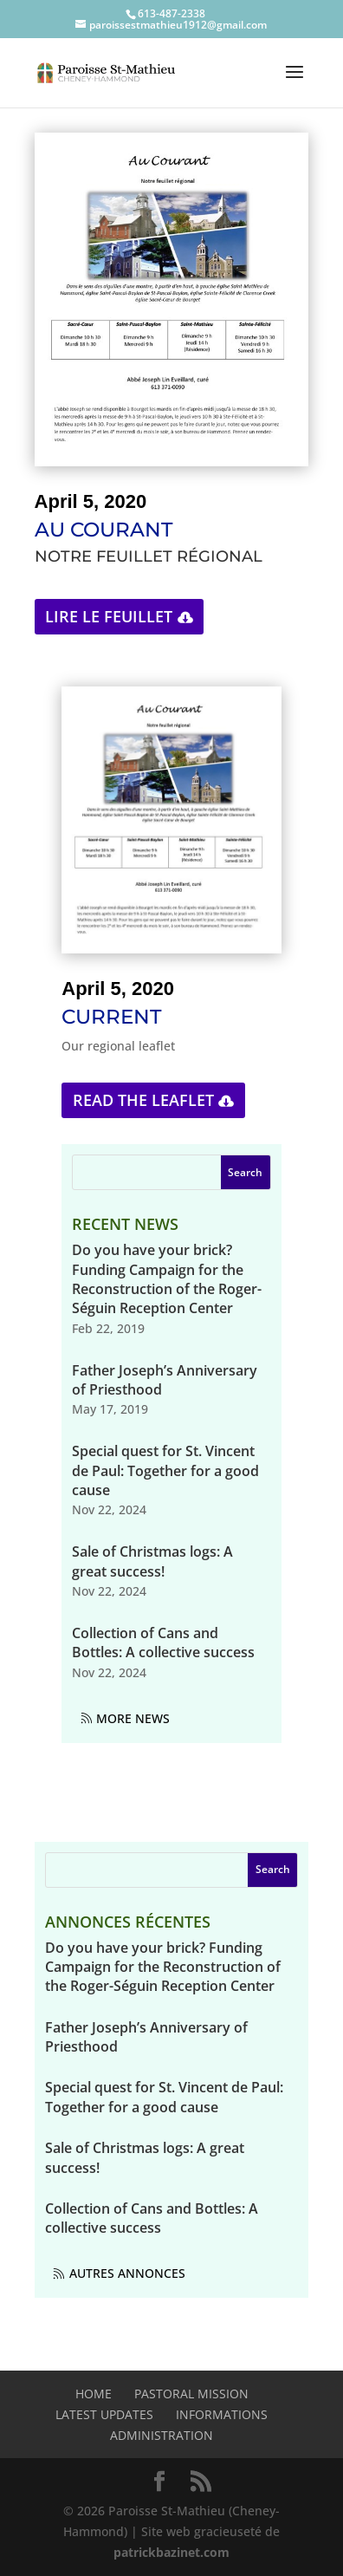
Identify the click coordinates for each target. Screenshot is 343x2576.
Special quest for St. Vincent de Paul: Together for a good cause (165, 1470)
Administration (161, 2435)
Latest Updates (104, 2414)
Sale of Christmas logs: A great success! (152, 1561)
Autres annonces (127, 2273)
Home (93, 2393)
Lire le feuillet (108, 616)
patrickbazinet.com (171, 2552)
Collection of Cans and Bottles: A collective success (163, 1642)
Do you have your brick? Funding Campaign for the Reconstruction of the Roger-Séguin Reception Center (167, 1278)
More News (133, 1718)
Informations (222, 2414)
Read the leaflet (143, 1100)
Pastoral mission (191, 2393)
